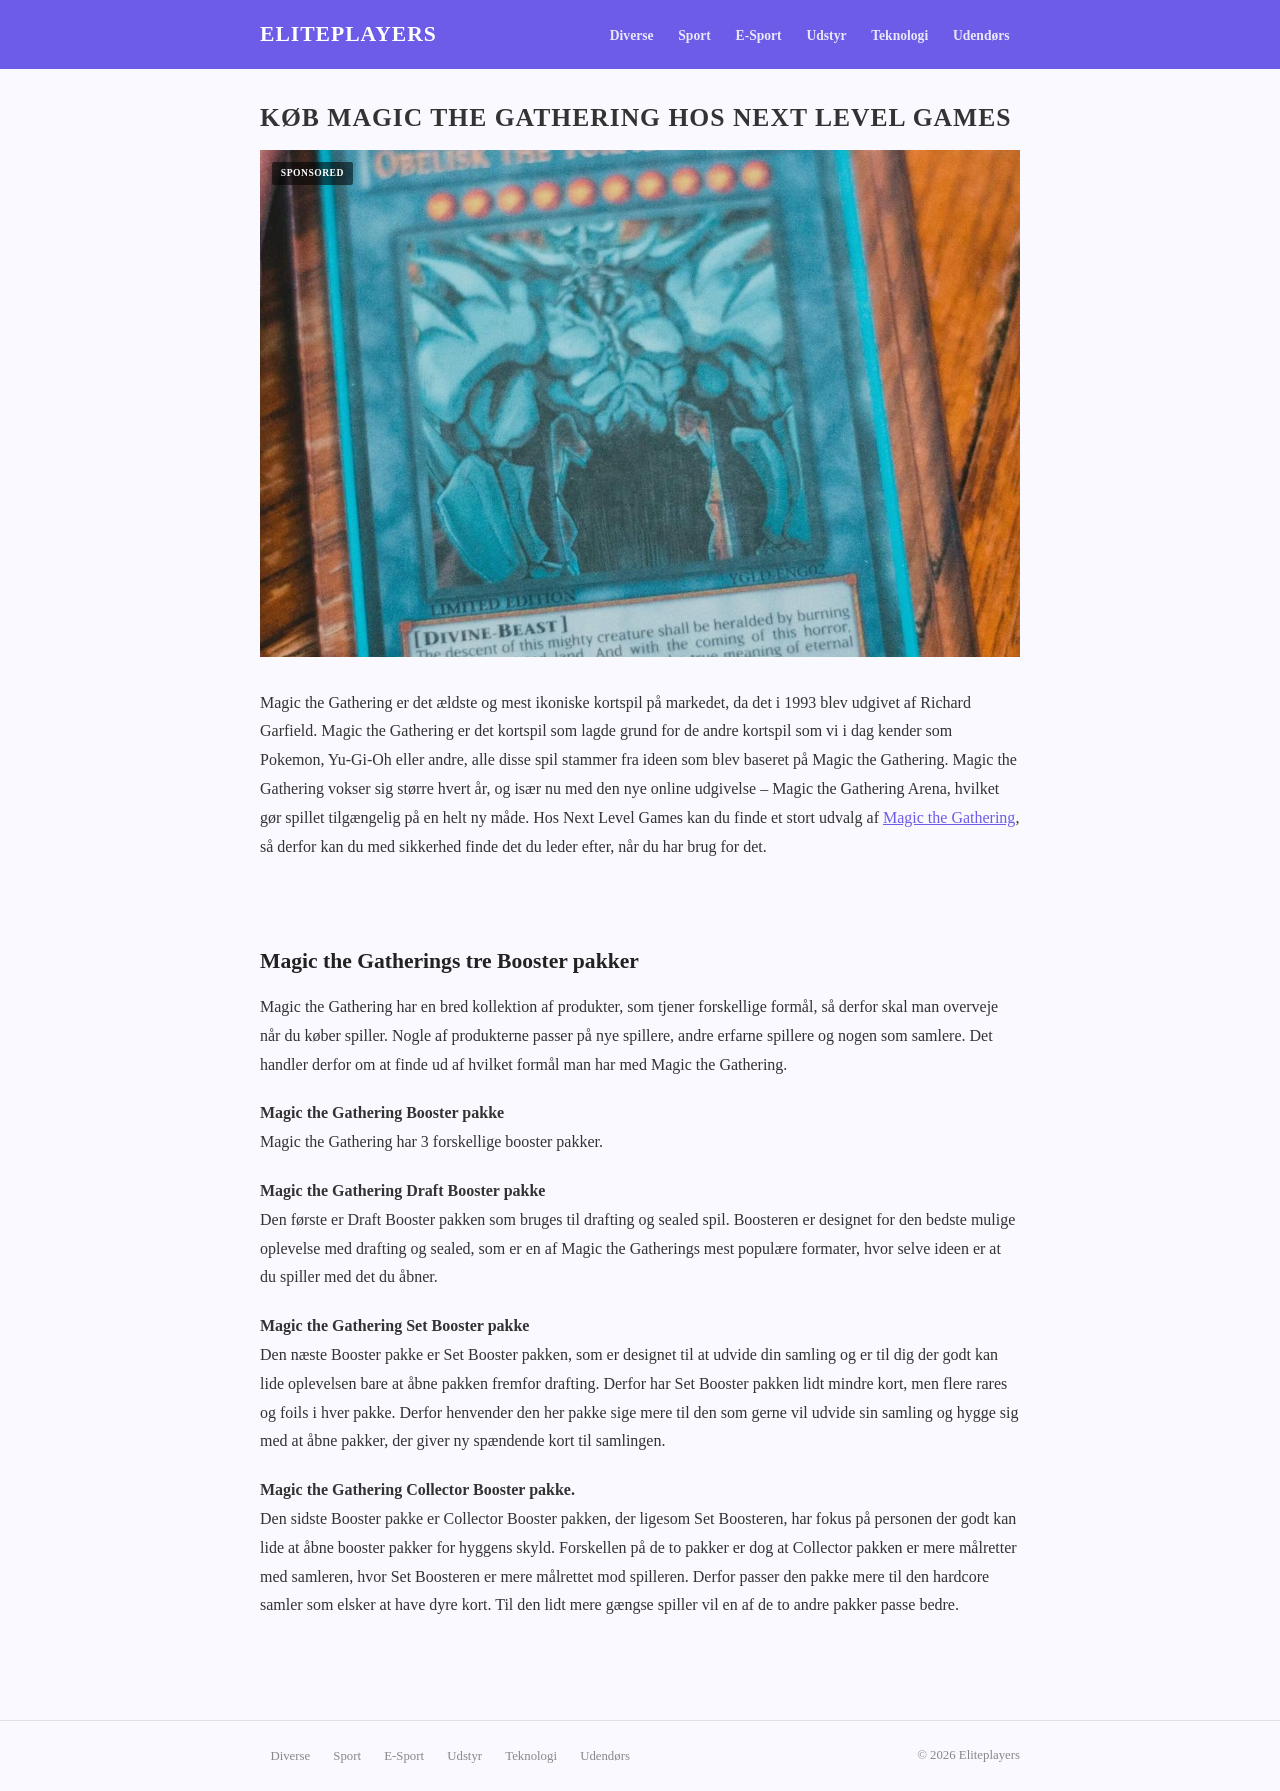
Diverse (632, 35)
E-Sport (759, 35)
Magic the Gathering (949, 817)
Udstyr (826, 35)
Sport (694, 35)
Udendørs (981, 35)
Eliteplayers (348, 34)
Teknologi (899, 35)
